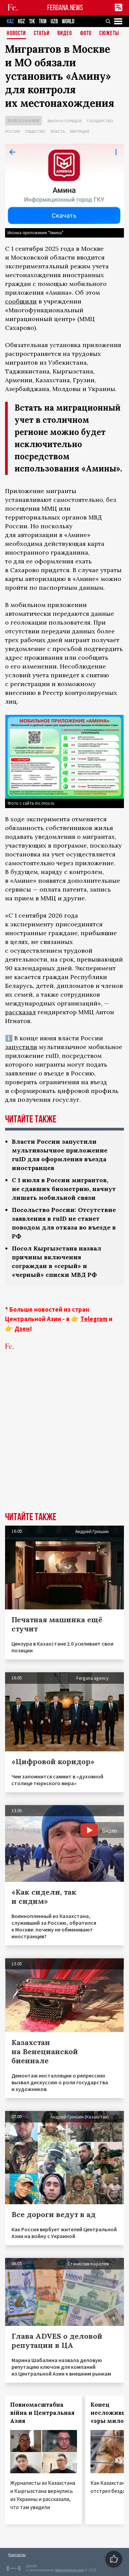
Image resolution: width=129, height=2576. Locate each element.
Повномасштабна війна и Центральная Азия (42, 2413)
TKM (43, 21)
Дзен (22, 1329)
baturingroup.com (69, 2570)
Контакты (17, 2554)
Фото (86, 33)
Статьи (42, 33)
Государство (100, 120)
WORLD (68, 21)
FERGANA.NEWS (65, 7)
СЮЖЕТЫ (109, 33)
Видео (64, 33)
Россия (12, 131)
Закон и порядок (64, 120)
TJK (32, 21)
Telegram (93, 1319)
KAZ (10, 21)
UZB (54, 21)
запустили (21, 1047)
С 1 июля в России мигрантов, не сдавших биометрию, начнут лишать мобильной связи (64, 1188)
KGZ (21, 21)
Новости (16, 33)
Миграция (79, 131)
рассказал (20, 1012)
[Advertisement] (64, 1441)
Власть (58, 131)
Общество (35, 131)
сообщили (21, 301)
